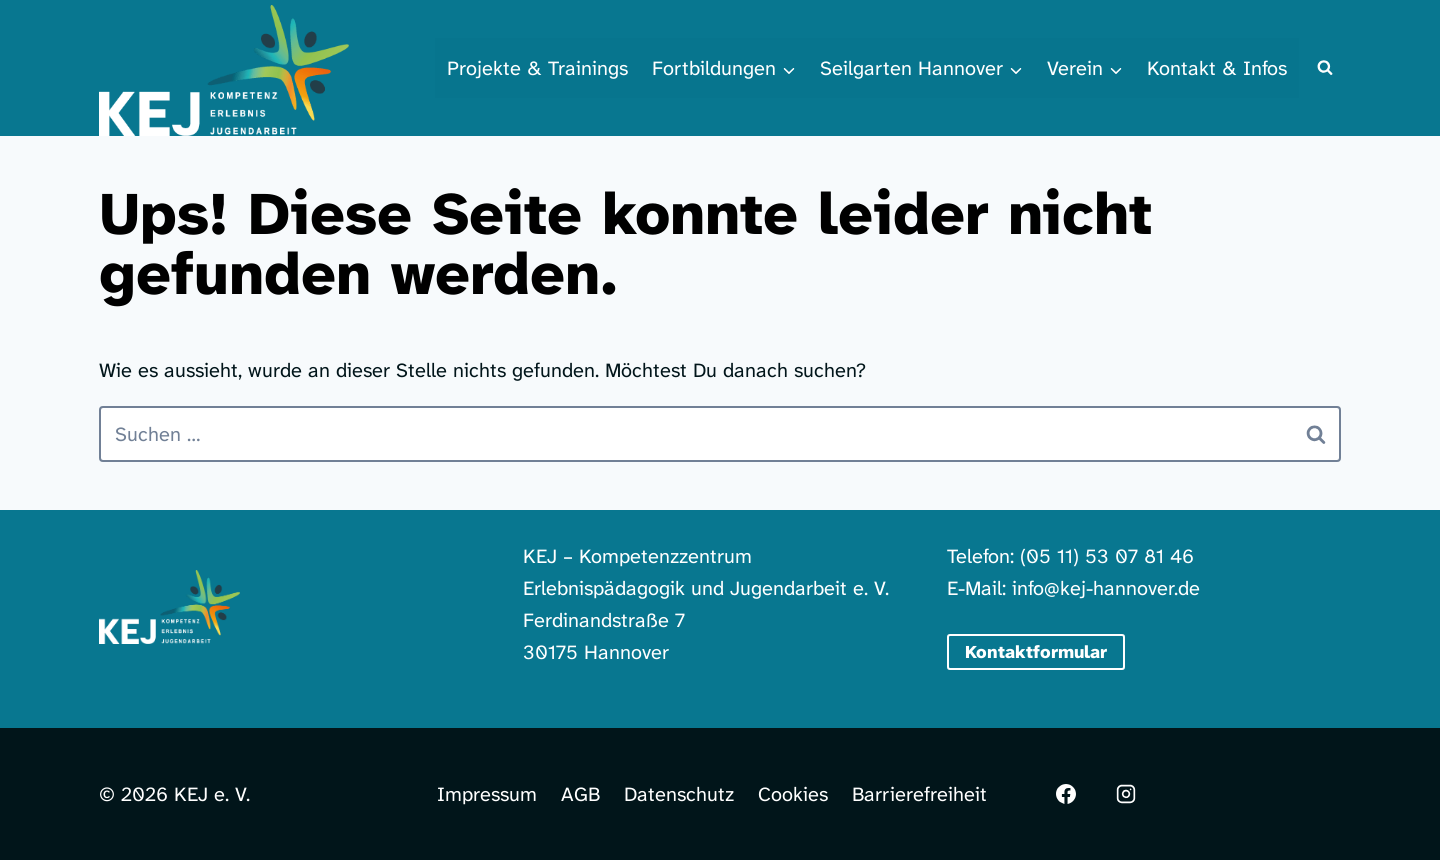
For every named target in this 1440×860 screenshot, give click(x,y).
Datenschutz (679, 794)
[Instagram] (1126, 794)
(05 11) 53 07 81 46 (1107, 556)
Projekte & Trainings (537, 68)
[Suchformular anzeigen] (1325, 68)
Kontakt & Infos (1217, 68)
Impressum (487, 794)
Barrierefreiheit (919, 794)
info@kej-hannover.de (1106, 588)
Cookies (793, 794)
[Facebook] (1066, 794)
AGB (580, 794)
